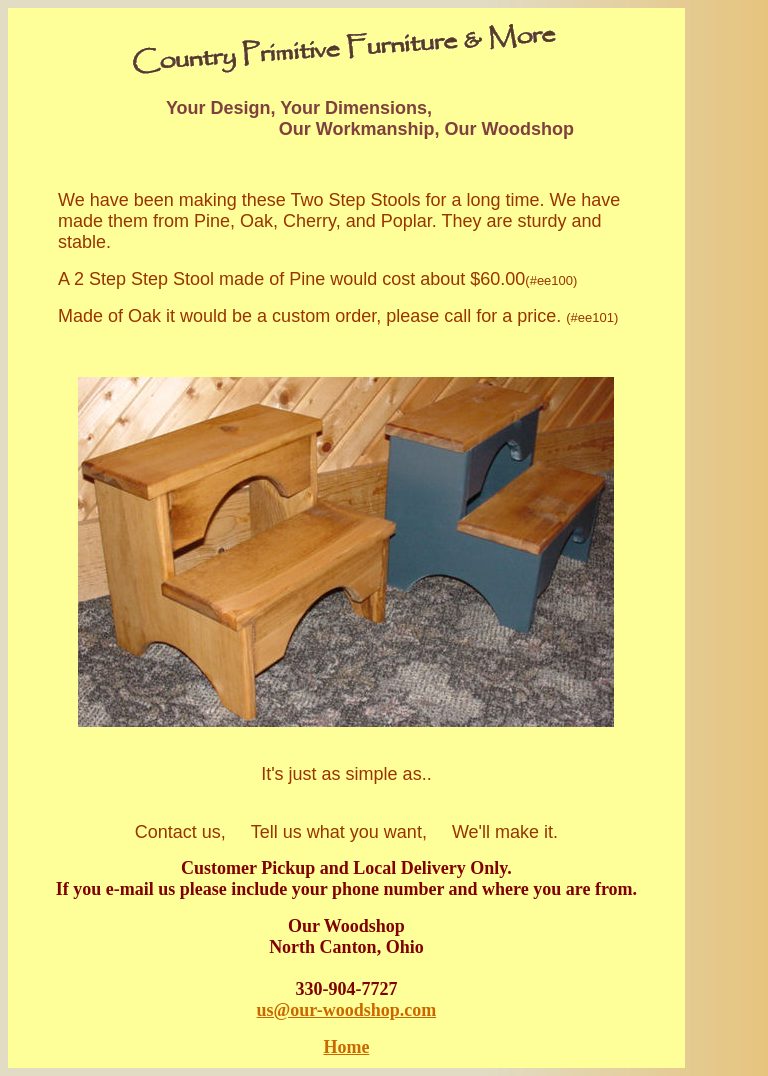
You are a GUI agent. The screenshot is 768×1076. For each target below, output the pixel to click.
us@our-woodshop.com (347, 1010)
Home (346, 1047)
